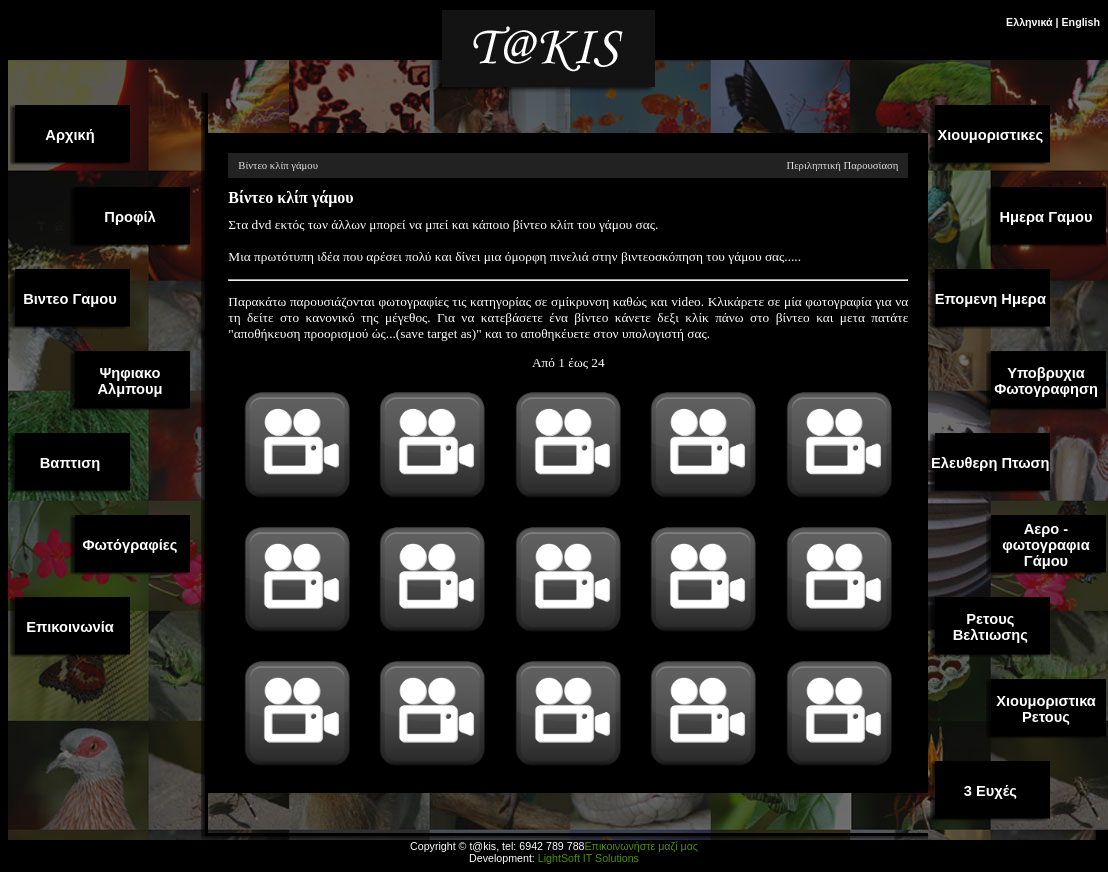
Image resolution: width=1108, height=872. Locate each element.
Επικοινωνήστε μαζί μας (640, 846)
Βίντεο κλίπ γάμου (278, 165)
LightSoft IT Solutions (588, 858)
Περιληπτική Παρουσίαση (842, 165)
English (1081, 22)
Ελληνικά (1029, 22)
